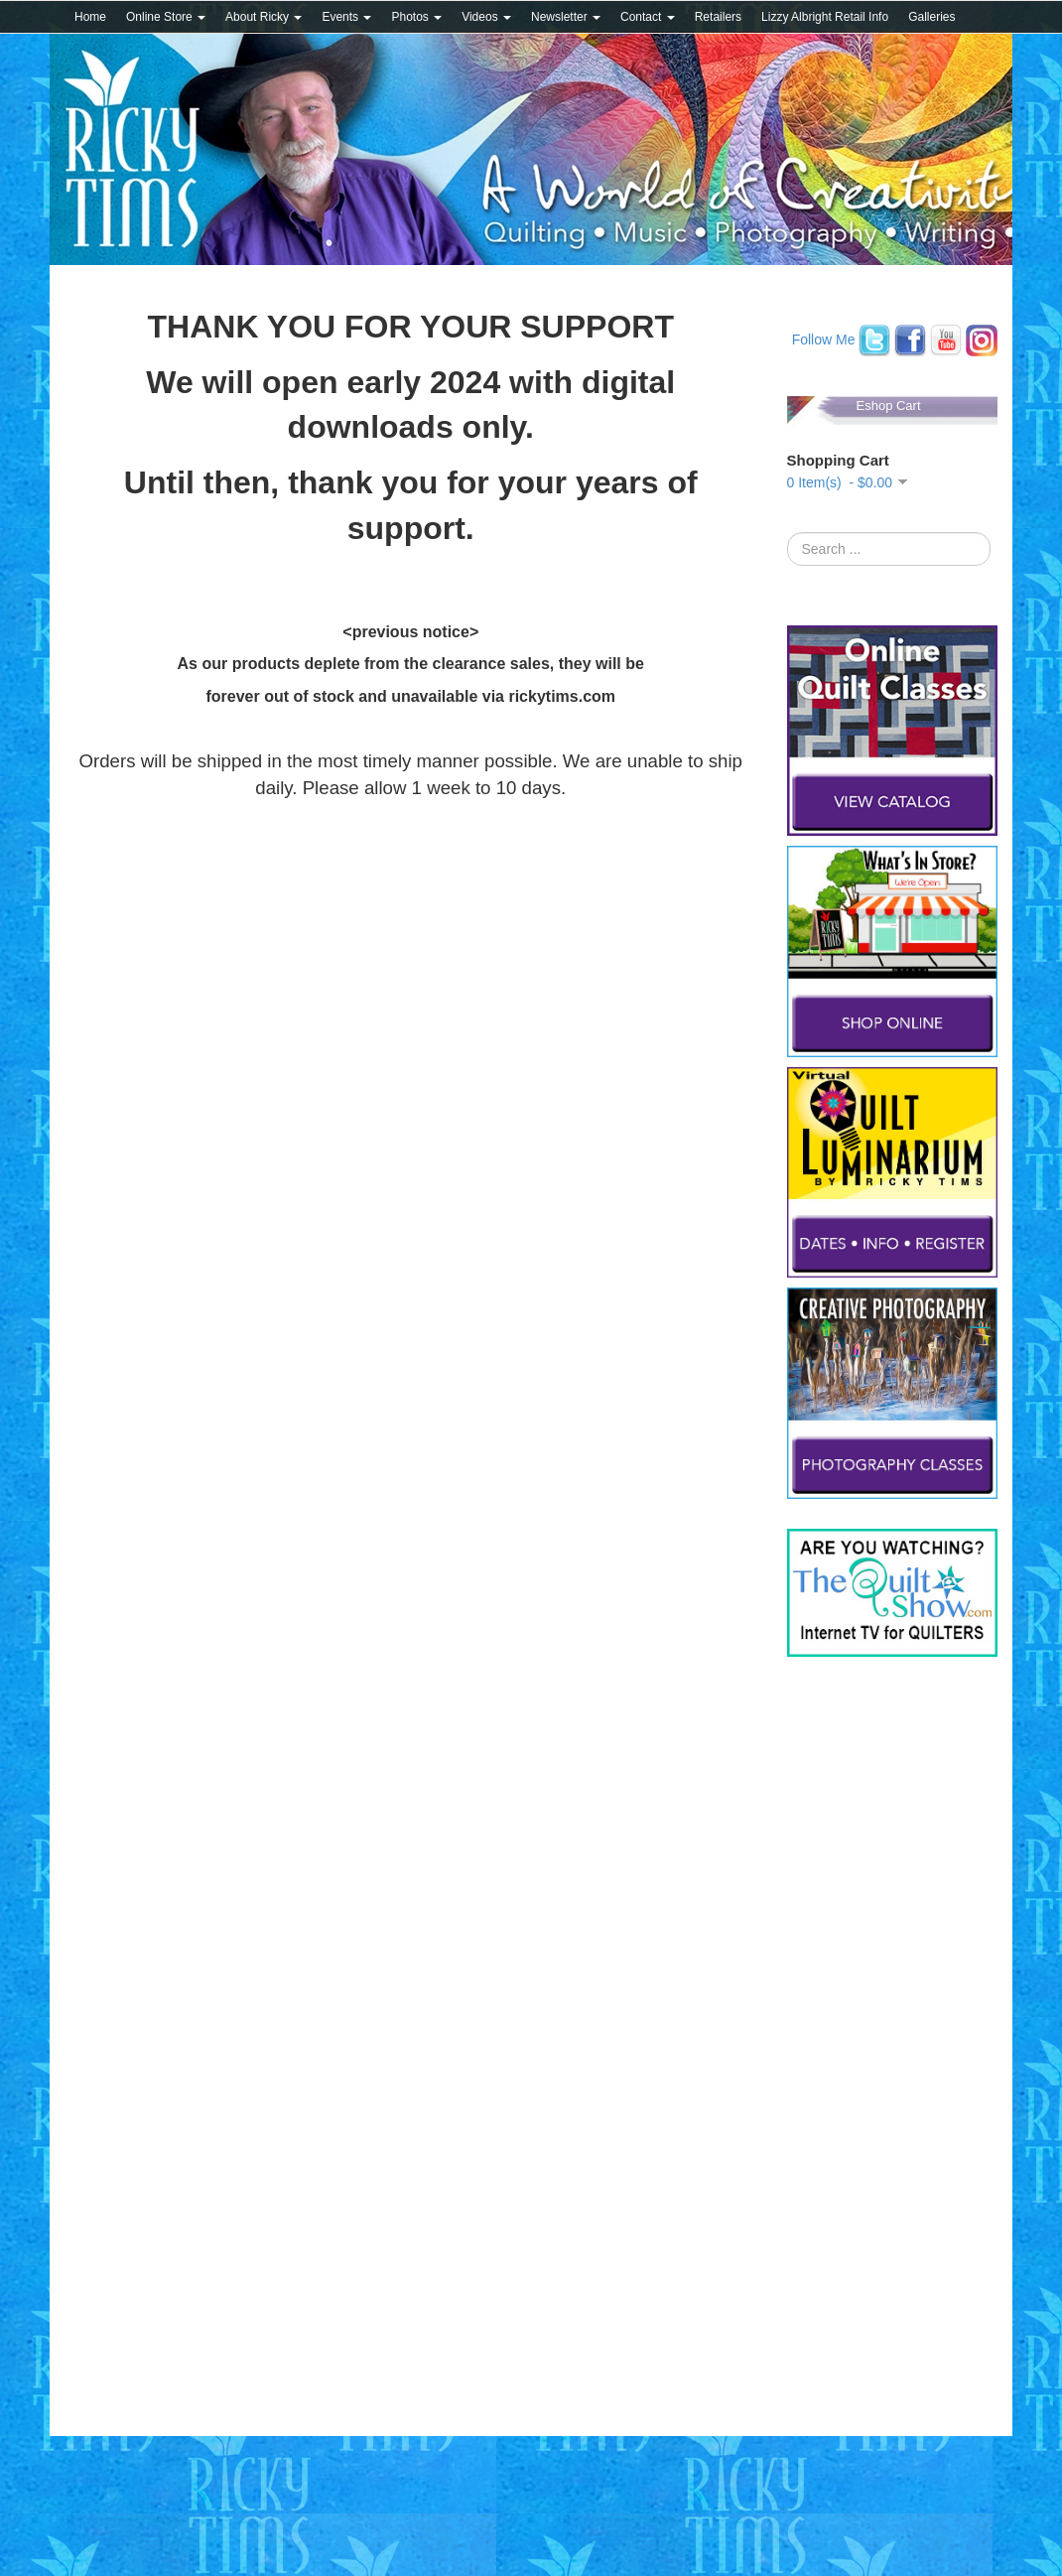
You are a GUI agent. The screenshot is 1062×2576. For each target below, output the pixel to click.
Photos (416, 17)
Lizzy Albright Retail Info (824, 17)
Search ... (787, 532)
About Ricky (263, 17)
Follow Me (824, 339)
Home (90, 17)
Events (346, 17)
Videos (486, 17)
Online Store (165, 17)
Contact (647, 17)
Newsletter (565, 17)
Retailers (718, 17)
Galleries (931, 17)
